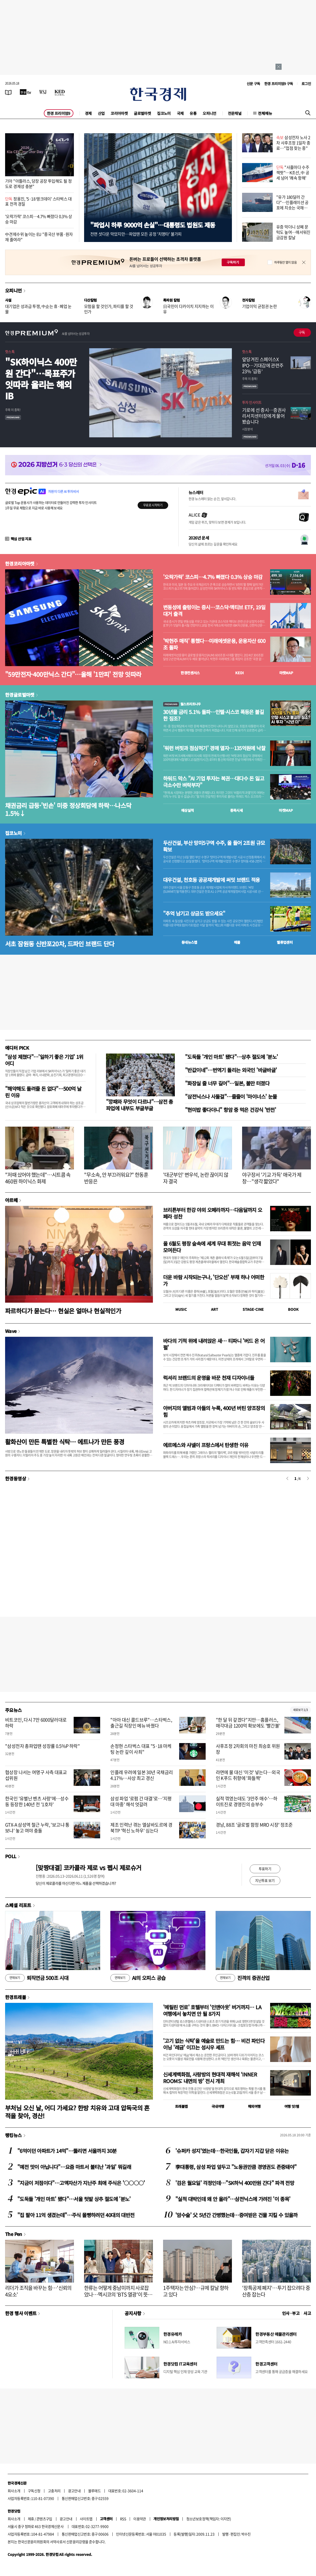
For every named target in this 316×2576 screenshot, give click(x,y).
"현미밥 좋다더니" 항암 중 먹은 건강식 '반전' (230, 1109)
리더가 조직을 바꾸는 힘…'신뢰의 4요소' (38, 2291)
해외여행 (254, 2106)
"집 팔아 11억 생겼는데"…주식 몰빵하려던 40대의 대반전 (75, 2215)
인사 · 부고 (291, 2313)
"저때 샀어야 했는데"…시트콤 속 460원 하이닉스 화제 (38, 1178)
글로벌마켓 (142, 113)
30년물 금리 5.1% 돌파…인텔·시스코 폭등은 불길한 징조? (213, 715)
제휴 (31, 2518)
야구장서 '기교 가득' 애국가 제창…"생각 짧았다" (271, 1178)
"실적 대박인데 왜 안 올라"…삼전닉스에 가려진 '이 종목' (232, 2199)
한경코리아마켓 (19, 563)
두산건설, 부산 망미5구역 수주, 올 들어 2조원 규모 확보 (214, 846)
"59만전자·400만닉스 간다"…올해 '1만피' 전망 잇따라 (73, 674)
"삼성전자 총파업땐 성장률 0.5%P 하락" (42, 1746)
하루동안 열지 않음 (285, 262)
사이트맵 (86, 2518)
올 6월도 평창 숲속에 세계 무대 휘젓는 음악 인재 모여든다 (212, 1247)
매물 (237, 942)
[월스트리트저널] (42, 92)
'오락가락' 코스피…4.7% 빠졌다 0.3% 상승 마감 (38, 219)
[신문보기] (8, 92)
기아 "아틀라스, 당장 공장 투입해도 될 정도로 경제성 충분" (38, 183)
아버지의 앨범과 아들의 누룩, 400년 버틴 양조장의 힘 (214, 1411)
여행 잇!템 (291, 2106)
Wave (11, 1331)
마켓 (286, 672)
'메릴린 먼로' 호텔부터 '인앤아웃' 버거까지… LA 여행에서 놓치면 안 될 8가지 (212, 2010)
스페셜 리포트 (18, 1905)
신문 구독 (253, 83)
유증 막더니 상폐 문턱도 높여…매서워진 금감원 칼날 (293, 232)
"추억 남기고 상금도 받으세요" (194, 913)
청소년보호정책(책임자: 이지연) (208, 2518)
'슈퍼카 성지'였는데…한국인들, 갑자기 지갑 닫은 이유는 (232, 2150)
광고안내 (74, 2490)
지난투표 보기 (265, 1880)
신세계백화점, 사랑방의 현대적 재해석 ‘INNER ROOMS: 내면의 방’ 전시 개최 (210, 2078)
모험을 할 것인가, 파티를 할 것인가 (108, 309)
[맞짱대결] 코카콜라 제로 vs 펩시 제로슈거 (88, 1867)
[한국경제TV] (25, 92)
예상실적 (187, 810)
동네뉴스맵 (189, 942)
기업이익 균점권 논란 (259, 306)
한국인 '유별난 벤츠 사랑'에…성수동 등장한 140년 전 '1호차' (37, 1801)
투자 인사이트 (252, 402)
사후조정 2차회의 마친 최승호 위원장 (248, 1749)
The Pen (13, 2234)
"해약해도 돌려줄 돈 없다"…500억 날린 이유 (43, 1092)
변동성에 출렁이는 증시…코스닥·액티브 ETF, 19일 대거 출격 (214, 610)
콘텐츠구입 (44, 2518)
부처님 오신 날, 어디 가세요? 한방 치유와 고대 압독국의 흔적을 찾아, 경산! (77, 2112)
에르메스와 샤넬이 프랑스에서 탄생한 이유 (205, 1445)
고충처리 (54, 2490)
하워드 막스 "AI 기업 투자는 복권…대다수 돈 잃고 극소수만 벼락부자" (213, 781)
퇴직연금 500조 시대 (36, 1978)
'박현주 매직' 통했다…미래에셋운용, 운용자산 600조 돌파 (214, 644)
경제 (88, 113)
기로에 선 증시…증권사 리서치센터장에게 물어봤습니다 (264, 416)
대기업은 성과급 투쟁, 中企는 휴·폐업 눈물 (38, 309)
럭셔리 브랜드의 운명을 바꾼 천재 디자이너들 (208, 1377)
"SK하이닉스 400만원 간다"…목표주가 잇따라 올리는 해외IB (41, 379)
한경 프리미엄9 (58, 113)
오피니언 (209, 113)
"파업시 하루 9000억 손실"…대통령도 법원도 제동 (152, 224)
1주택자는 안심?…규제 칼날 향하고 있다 (196, 2291)
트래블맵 (181, 2106)
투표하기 (265, 1868)
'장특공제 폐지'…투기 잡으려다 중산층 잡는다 (276, 2291)
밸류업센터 (285, 942)
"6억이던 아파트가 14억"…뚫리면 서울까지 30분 (67, 2150)
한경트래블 (15, 1997)
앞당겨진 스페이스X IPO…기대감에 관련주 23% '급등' (263, 365)
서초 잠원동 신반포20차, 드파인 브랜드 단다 (59, 944)
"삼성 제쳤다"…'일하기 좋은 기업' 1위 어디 (44, 1060)
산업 (101, 113)
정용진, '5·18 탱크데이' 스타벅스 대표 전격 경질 (38, 201)
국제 (180, 113)
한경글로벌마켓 (19, 694)
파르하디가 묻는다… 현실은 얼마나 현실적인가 (63, 1311)
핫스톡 (10, 351)
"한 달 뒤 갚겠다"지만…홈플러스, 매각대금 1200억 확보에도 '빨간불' (248, 1722)
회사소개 (14, 2490)
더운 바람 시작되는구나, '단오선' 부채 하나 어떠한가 (213, 1280)
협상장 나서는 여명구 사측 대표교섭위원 (36, 1775)
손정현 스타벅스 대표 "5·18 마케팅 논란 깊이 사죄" (141, 1749)
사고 (307, 2313)
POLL (10, 1856)
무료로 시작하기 (152, 505)
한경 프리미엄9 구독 (278, 83)
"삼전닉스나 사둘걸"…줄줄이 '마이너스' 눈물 (231, 1096)
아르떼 (11, 1200)
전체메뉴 (265, 113)
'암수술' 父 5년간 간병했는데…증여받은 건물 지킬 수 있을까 (236, 2215)
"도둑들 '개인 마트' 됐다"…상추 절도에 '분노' (231, 1056)
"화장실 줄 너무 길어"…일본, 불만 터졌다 (227, 1083)
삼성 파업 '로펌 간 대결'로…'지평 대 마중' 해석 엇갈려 (141, 1801)
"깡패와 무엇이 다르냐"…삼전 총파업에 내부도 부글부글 (139, 1105)
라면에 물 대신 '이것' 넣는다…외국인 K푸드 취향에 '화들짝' (248, 1775)
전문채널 (235, 113)
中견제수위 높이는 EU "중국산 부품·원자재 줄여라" (39, 236)
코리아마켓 (119, 113)
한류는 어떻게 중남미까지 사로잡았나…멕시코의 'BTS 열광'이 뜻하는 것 (118, 2294)
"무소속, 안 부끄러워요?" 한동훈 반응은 (116, 1178)
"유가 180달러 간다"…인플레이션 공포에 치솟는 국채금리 (292, 205)
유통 (193, 113)
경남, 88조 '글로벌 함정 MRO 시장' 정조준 (254, 1824)
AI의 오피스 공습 (137, 1978)
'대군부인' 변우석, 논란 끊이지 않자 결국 (195, 1178)
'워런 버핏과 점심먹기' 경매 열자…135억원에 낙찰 (214, 748)
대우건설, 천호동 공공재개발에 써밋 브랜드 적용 (211, 879)
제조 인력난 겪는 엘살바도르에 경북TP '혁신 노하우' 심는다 (141, 1827)
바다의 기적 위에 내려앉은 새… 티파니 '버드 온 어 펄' (214, 1344)
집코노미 (164, 113)
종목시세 (236, 810)
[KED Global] (60, 92)
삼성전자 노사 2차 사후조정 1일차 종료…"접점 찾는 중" (293, 142)
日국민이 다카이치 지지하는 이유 (188, 309)
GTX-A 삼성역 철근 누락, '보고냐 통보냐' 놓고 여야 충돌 (37, 1827)
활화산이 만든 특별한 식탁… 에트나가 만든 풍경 (64, 1442)
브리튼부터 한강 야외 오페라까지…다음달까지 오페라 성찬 (212, 1213)
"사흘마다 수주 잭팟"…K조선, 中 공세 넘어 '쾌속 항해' (292, 172)
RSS (123, 2518)
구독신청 (34, 2490)
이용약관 (139, 2518)
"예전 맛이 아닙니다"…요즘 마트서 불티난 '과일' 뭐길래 (74, 2166)
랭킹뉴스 (13, 2135)
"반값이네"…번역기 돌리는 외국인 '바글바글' (231, 1070)
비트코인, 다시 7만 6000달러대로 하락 (36, 1722)
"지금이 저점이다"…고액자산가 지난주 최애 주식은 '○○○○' (81, 2183)
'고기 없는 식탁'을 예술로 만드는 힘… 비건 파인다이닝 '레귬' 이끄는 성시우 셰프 (214, 2044)
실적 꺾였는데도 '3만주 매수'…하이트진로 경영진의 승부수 (247, 1801)
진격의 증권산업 (243, 1978)
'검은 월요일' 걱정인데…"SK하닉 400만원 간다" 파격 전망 (234, 2183)
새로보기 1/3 (300, 1710)
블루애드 (94, 2490)
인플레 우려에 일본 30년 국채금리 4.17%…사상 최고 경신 (141, 1775)
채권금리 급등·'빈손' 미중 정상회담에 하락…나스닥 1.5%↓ (68, 809)
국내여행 (218, 2106)
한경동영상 (15, 1478)
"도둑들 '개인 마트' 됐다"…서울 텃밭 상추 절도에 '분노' (74, 2199)
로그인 (306, 83)
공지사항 (133, 2313)
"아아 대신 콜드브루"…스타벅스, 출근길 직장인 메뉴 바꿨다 (141, 1722)
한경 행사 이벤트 (20, 2313)
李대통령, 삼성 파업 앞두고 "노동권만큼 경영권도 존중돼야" (235, 2166)
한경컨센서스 (190, 672)
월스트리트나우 (182, 704)
